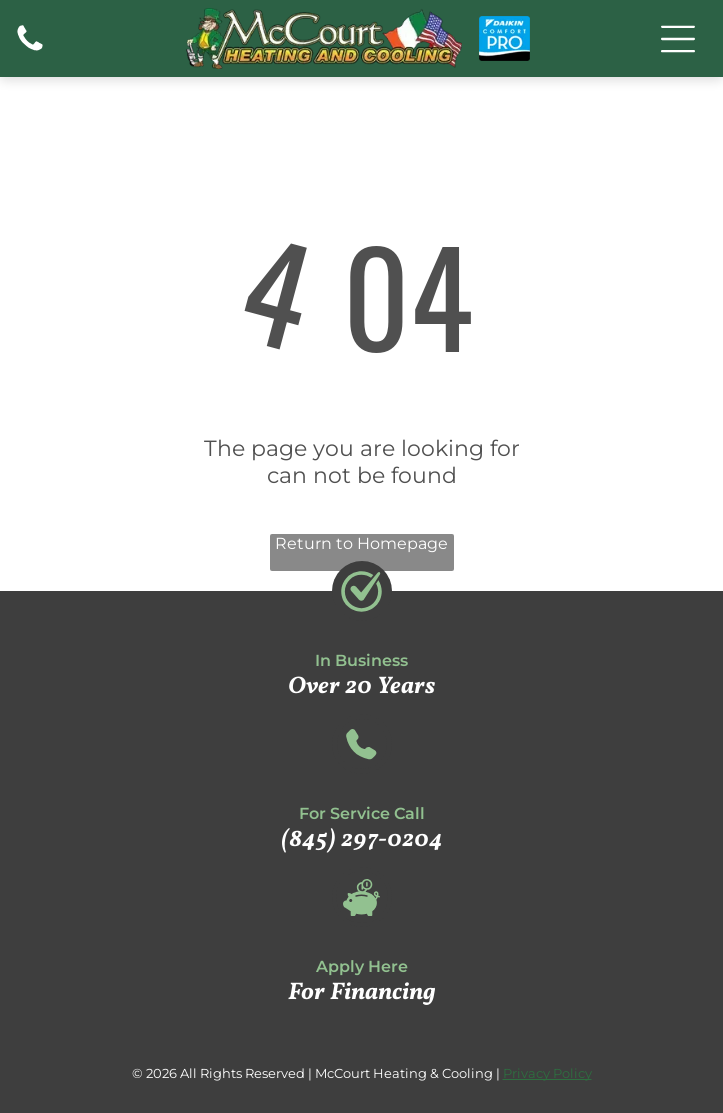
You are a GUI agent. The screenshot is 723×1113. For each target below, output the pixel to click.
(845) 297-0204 (362, 840)
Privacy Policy (547, 1073)
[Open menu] (678, 39)
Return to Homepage (361, 543)
